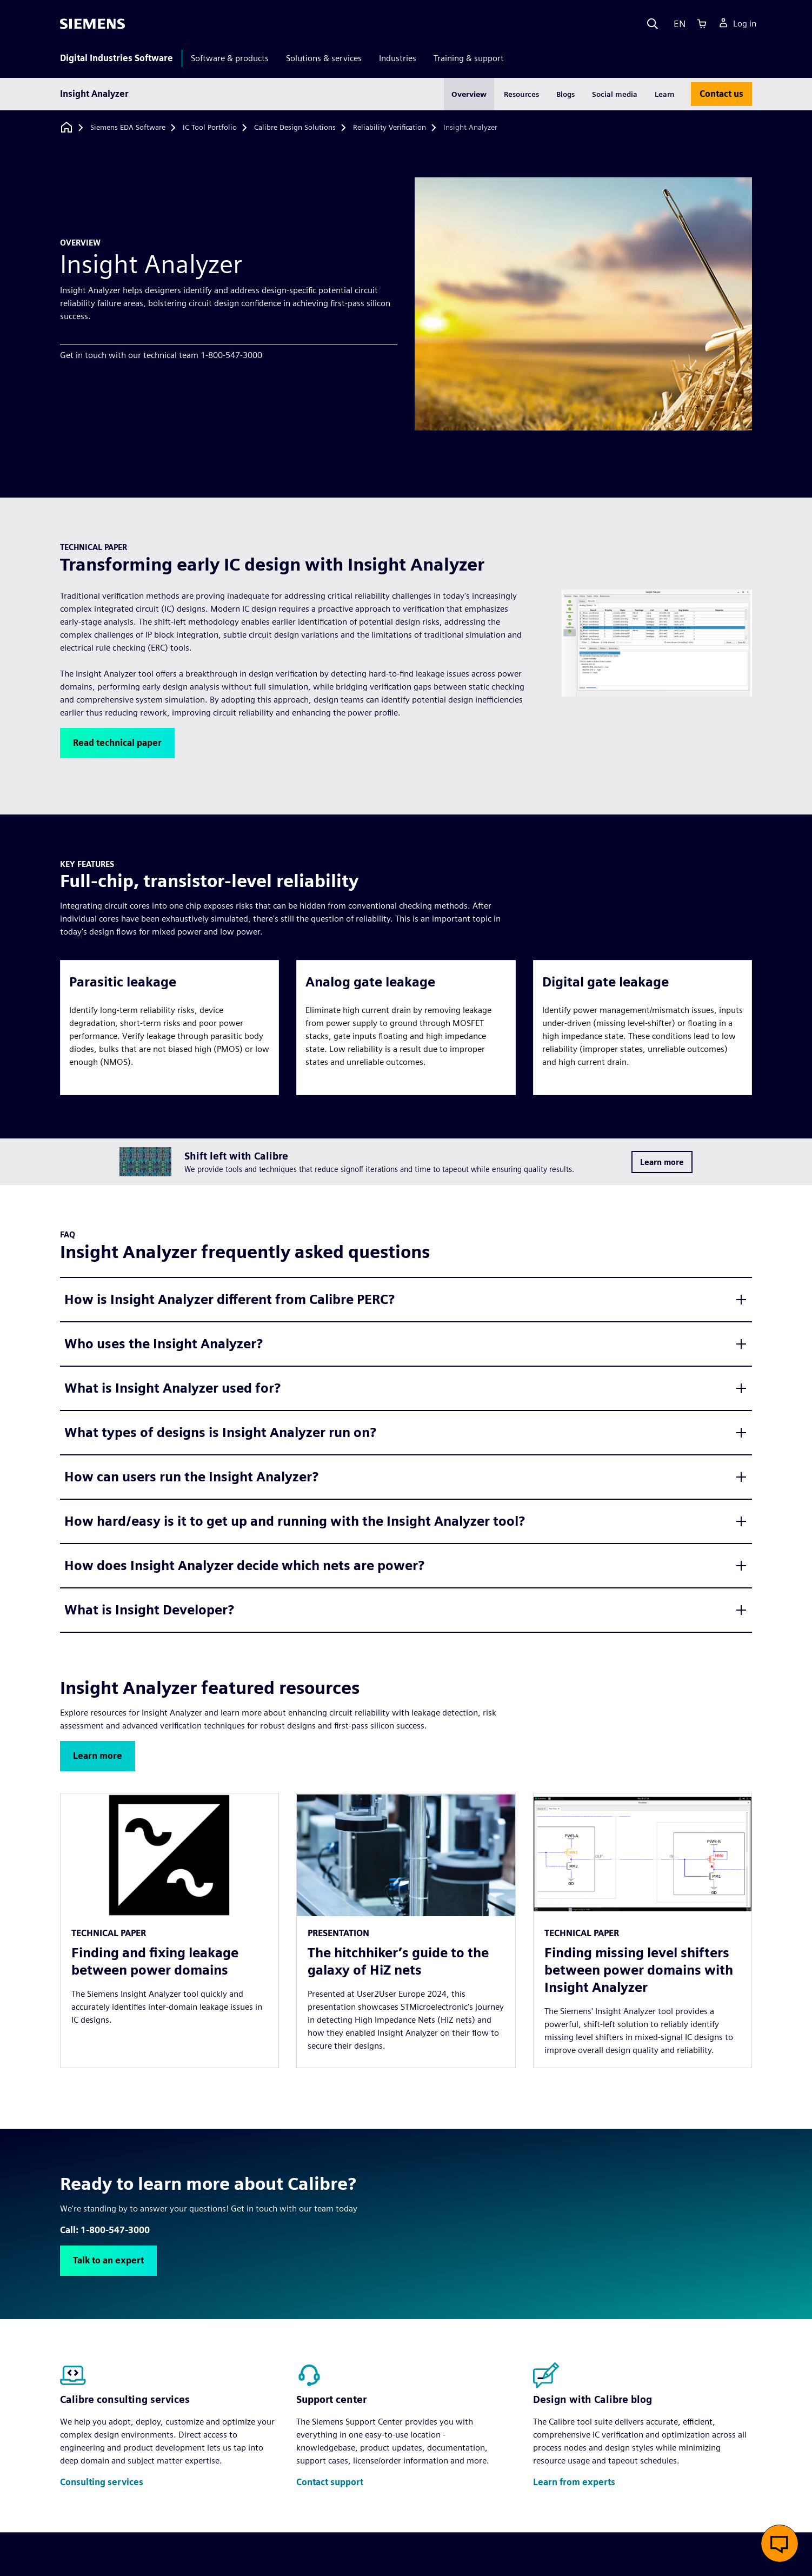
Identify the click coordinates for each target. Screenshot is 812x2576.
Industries (397, 58)
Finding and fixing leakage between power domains (154, 1961)
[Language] (677, 24)
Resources (521, 94)
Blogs (565, 94)
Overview (469, 94)
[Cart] (701, 24)
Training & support (469, 58)
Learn (665, 94)
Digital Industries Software (116, 58)
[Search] (652, 24)
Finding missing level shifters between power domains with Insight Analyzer (638, 1970)
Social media (614, 94)
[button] (117, 743)
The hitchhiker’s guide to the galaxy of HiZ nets (398, 1961)
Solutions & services (324, 58)
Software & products (230, 58)
